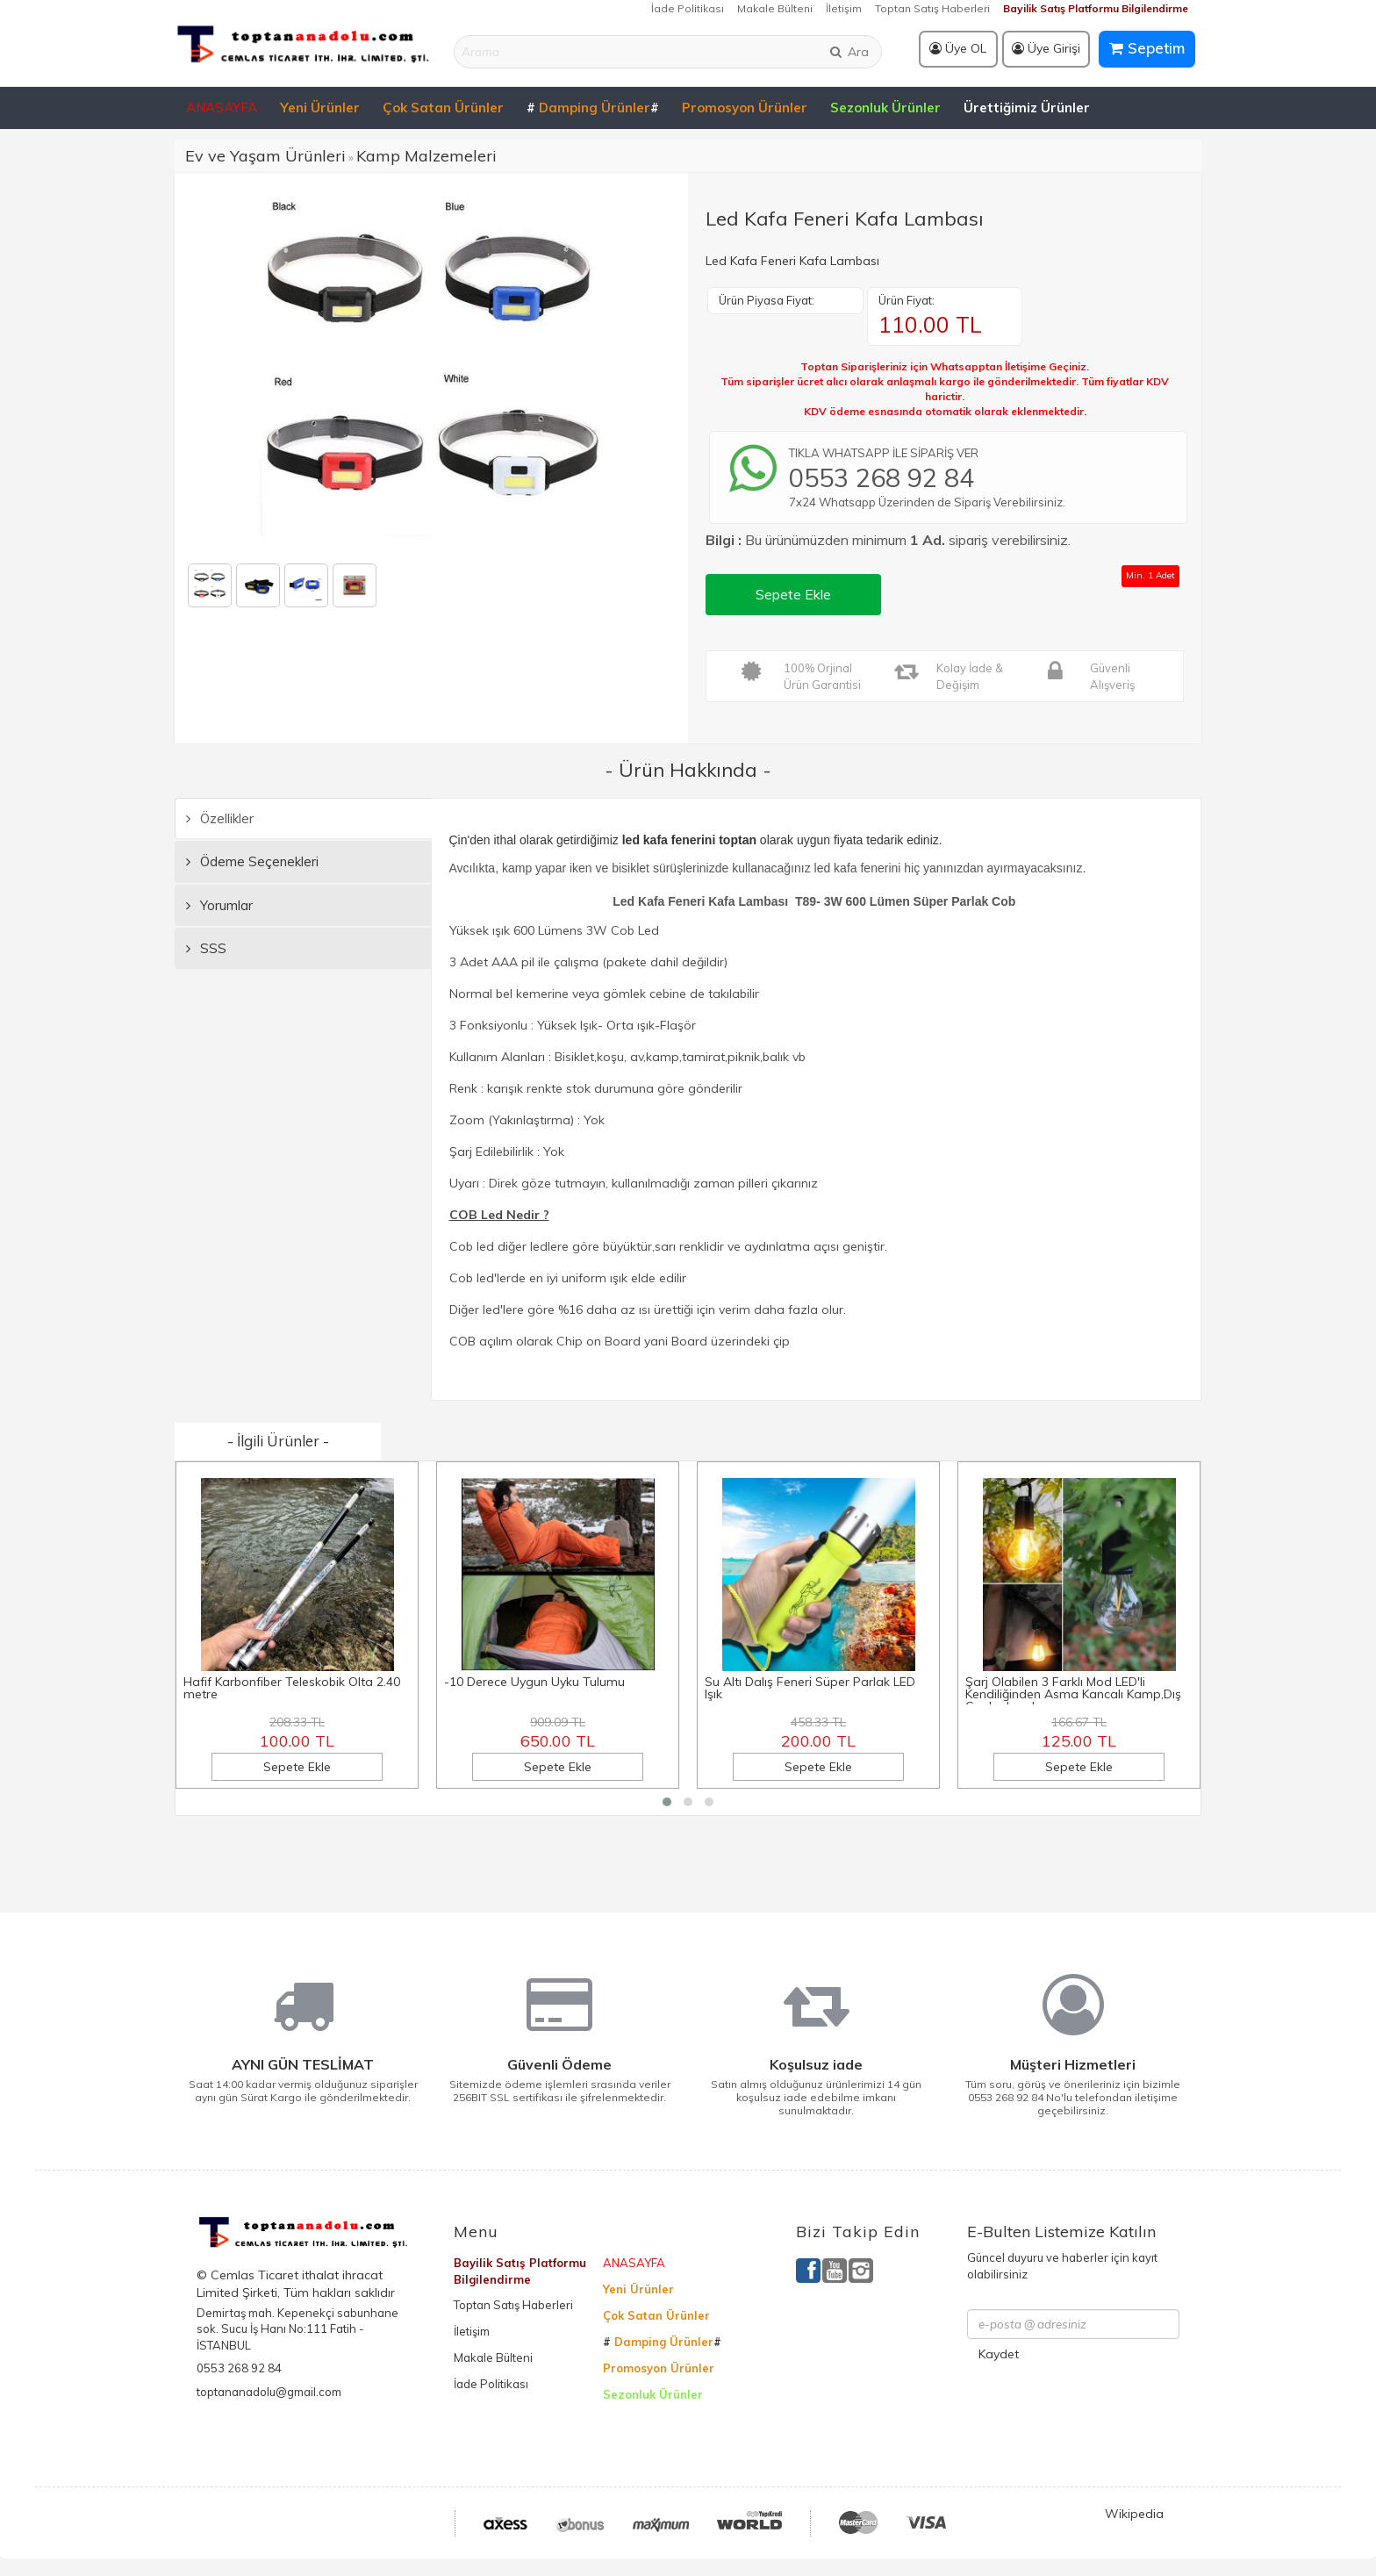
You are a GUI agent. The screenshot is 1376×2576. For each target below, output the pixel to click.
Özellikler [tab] (220, 818)
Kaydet (998, 2354)
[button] (666, 1802)
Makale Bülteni (775, 8)
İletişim (844, 8)
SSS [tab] (206, 948)
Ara (848, 52)
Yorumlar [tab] (219, 905)
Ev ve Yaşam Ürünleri (265, 156)
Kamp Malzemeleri (426, 156)
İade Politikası (687, 8)
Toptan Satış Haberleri (932, 8)
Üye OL (957, 48)
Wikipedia (1134, 2514)
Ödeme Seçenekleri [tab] (252, 861)
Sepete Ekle (793, 594)
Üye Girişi (1046, 48)
